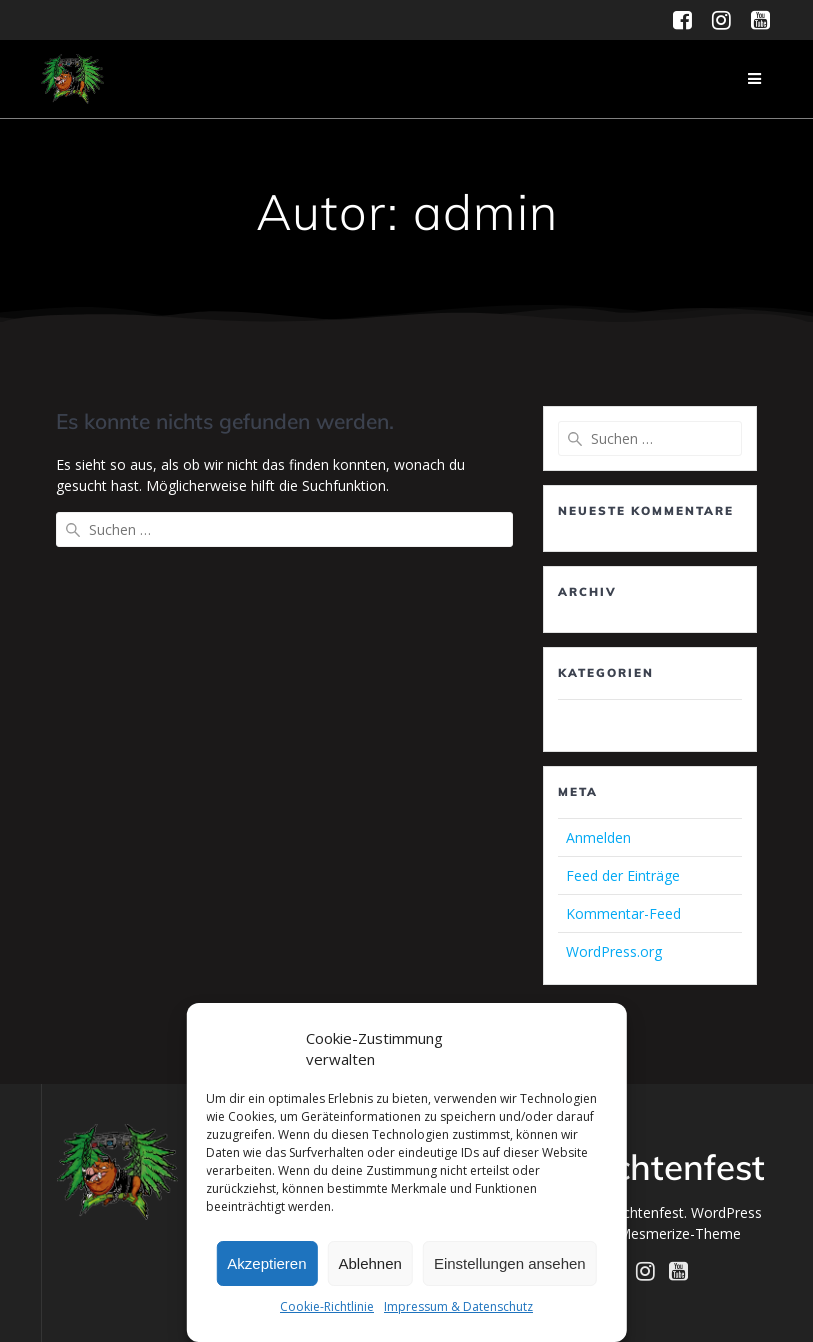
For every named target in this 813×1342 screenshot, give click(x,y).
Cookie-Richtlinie (327, 1306)
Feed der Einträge (623, 875)
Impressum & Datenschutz (458, 1306)
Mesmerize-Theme (679, 1233)
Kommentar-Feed (623, 913)
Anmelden (598, 837)
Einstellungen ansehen (510, 1263)
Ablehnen (370, 1263)
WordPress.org (614, 951)
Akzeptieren (266, 1263)
